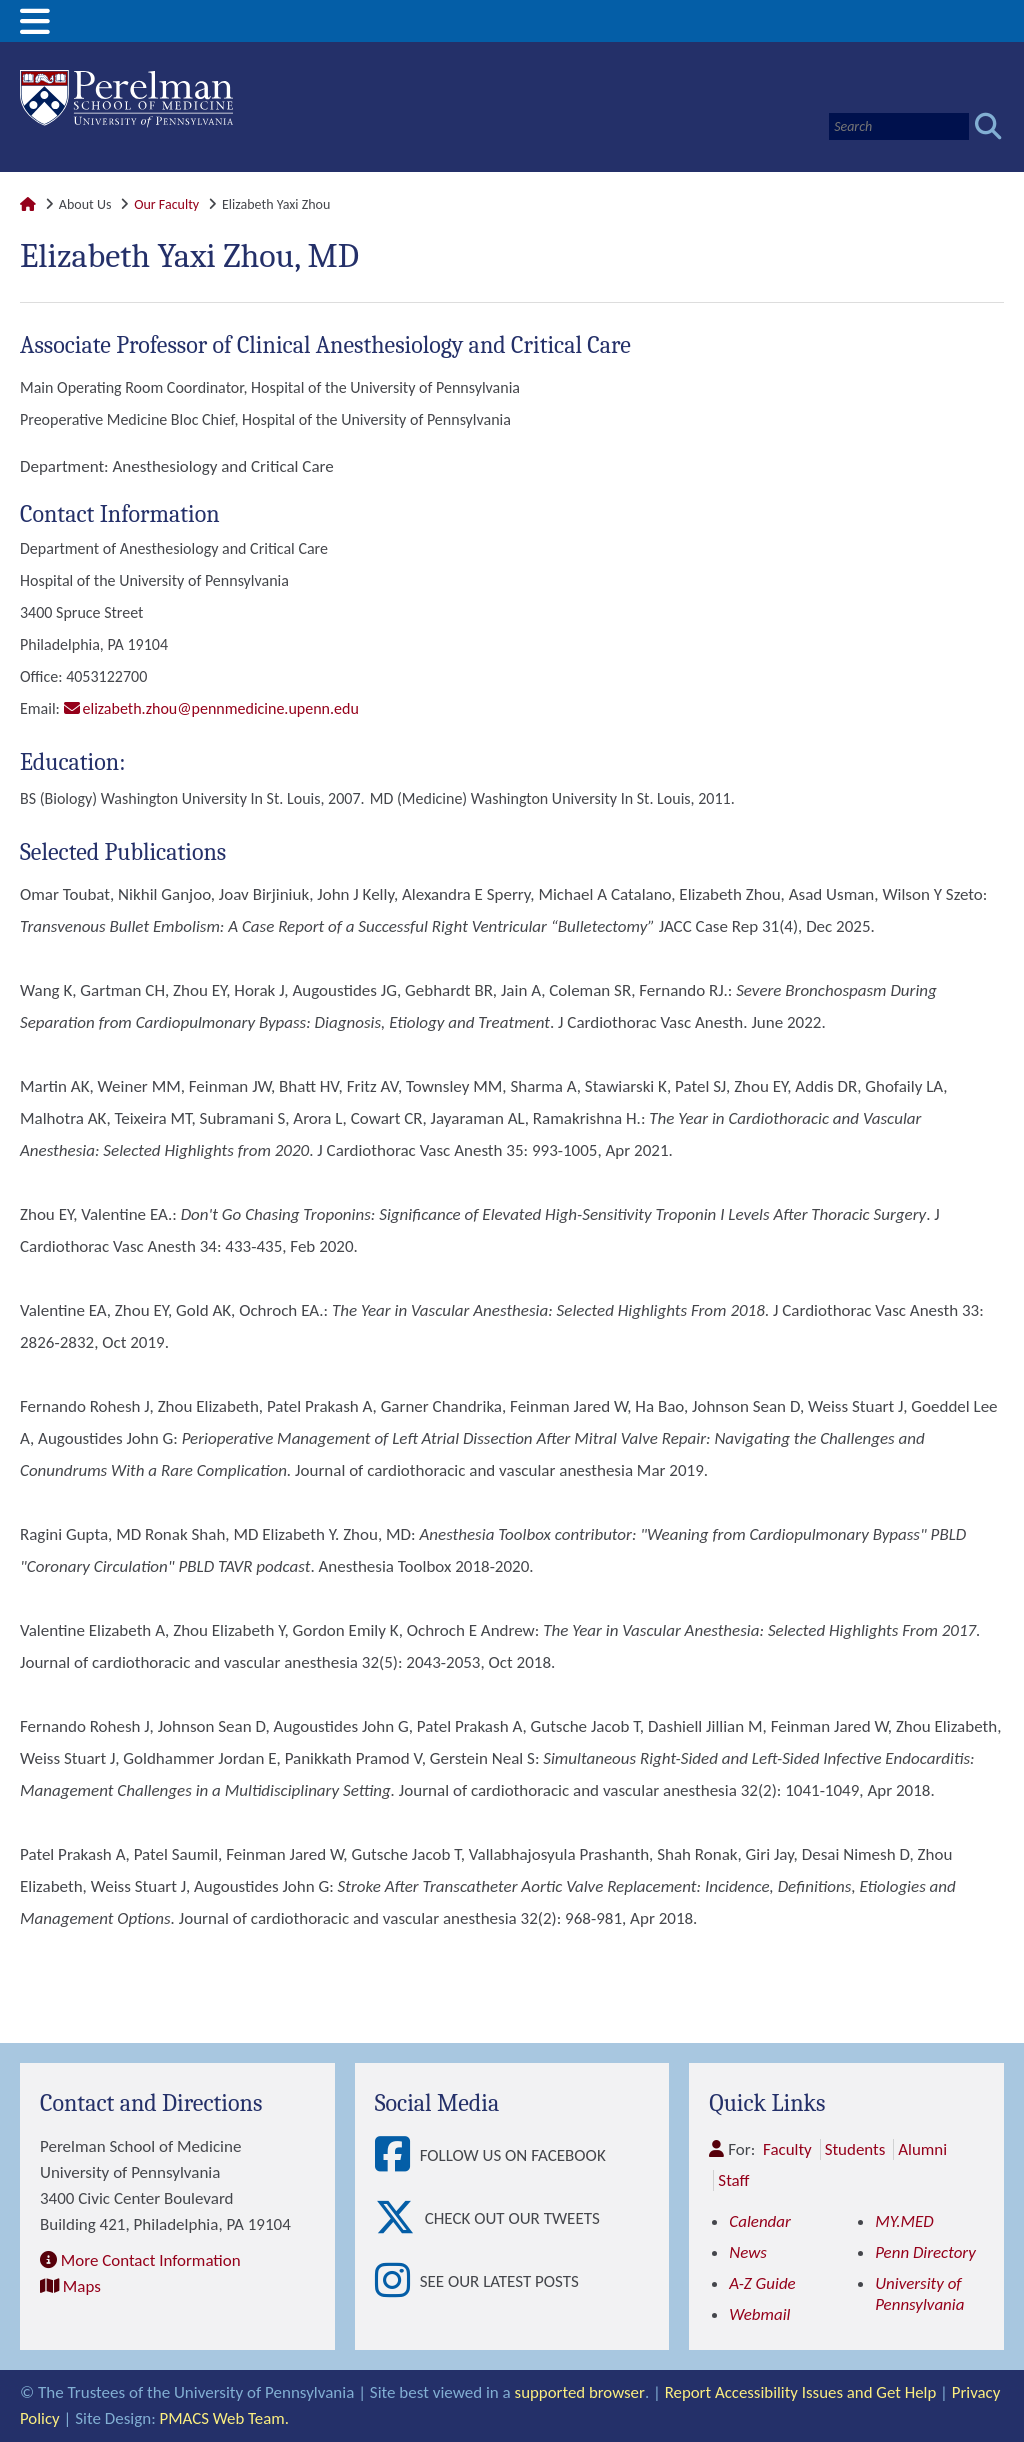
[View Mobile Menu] (35, 28)
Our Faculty (166, 204)
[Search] (899, 126)
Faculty (787, 2149)
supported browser (580, 2392)
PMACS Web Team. (225, 2418)
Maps (82, 2286)
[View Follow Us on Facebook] (397, 2155)
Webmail (759, 2314)
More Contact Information (151, 2260)
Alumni (923, 2149)
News (748, 2252)
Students (855, 2149)
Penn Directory (925, 2252)
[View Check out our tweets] (400, 2218)
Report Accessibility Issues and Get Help (801, 2392)
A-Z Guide (762, 2283)
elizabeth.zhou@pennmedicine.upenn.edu (221, 708)
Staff (733, 2180)
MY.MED (904, 2221)
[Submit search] (988, 126)
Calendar (760, 2221)
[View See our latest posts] (397, 2281)
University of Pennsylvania (920, 2294)
